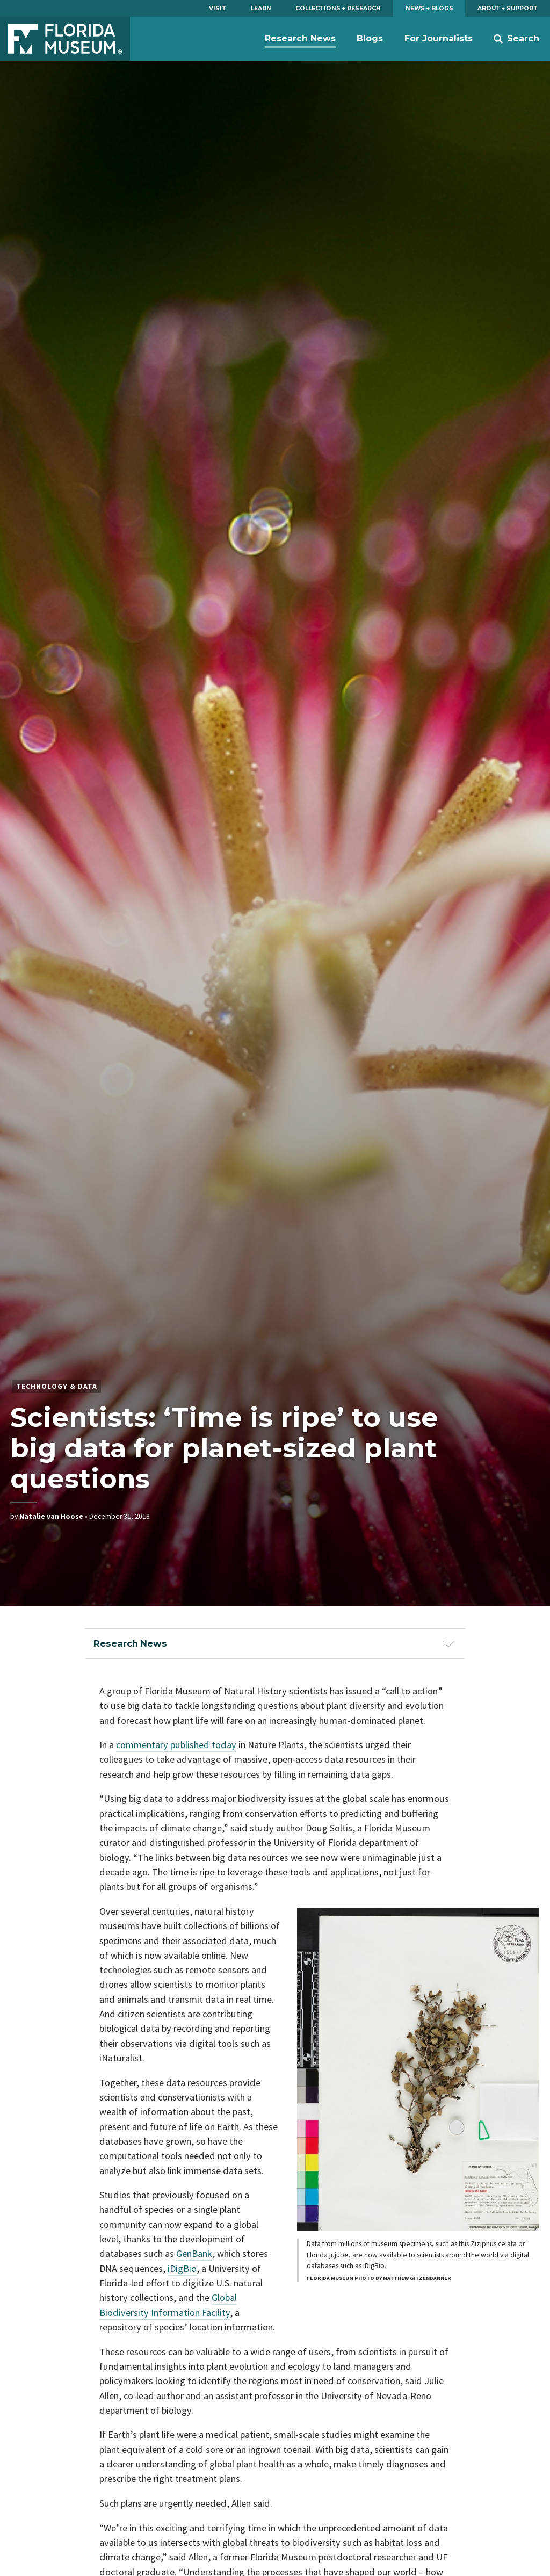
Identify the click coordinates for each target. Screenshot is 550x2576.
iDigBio (182, 2268)
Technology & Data (56, 1386)
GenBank (194, 2253)
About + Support (507, 8)
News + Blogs (429, 8)
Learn (261, 8)
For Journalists (438, 38)
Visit (217, 8)
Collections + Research (338, 8)
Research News (300, 38)
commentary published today (176, 1744)
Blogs (370, 38)
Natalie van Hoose (51, 1516)
